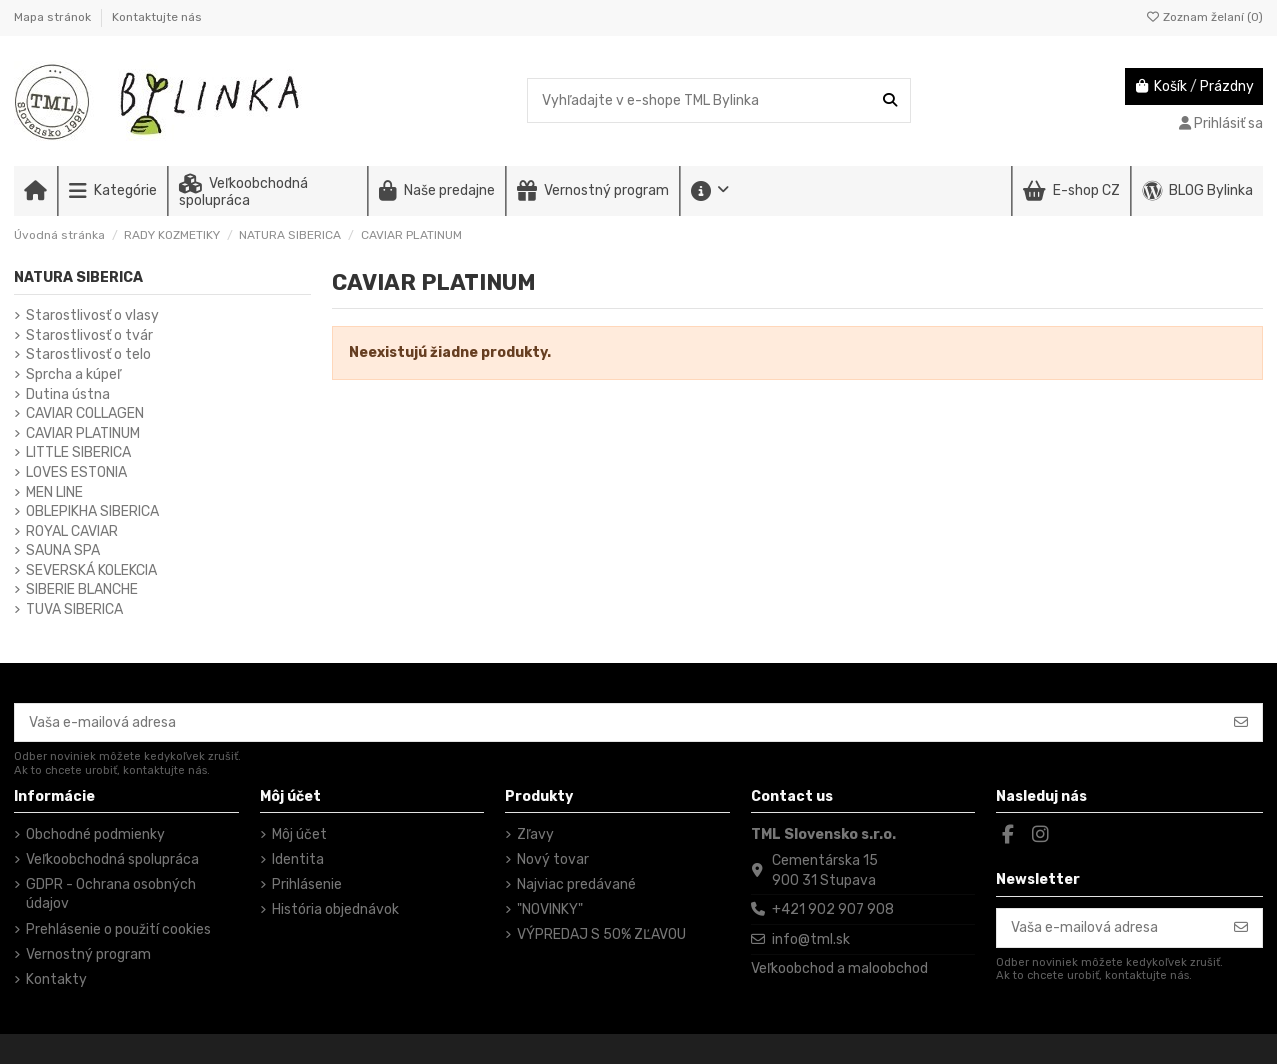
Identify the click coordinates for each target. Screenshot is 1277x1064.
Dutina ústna (68, 394)
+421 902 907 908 (833, 909)
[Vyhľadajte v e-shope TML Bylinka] (890, 100)
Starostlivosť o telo (88, 354)
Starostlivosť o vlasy (92, 315)
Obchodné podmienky (95, 834)
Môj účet (299, 834)
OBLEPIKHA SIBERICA (92, 511)
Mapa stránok (54, 17)
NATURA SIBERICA (78, 277)
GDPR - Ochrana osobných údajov (111, 894)
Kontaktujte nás (157, 17)
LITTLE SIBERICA (78, 452)
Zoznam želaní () (1204, 17)
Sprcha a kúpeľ (73, 374)
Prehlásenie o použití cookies (118, 929)
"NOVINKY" (550, 909)
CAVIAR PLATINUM (83, 433)
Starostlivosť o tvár (89, 335)
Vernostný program (88, 954)
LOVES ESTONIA (76, 472)
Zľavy (535, 834)
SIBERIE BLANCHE (82, 589)
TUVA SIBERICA (74, 609)
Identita (298, 859)
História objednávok (335, 909)
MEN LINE (54, 492)
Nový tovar (553, 859)
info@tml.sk (811, 939)
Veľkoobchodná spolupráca (112, 859)
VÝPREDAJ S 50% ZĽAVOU (601, 934)
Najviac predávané (576, 884)
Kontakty (56, 979)
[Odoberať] (1241, 723)
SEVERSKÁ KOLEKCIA (91, 570)
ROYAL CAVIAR (72, 531)
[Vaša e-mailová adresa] (618, 723)
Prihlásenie (307, 884)
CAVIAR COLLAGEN (85, 413)
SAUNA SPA (63, 550)
